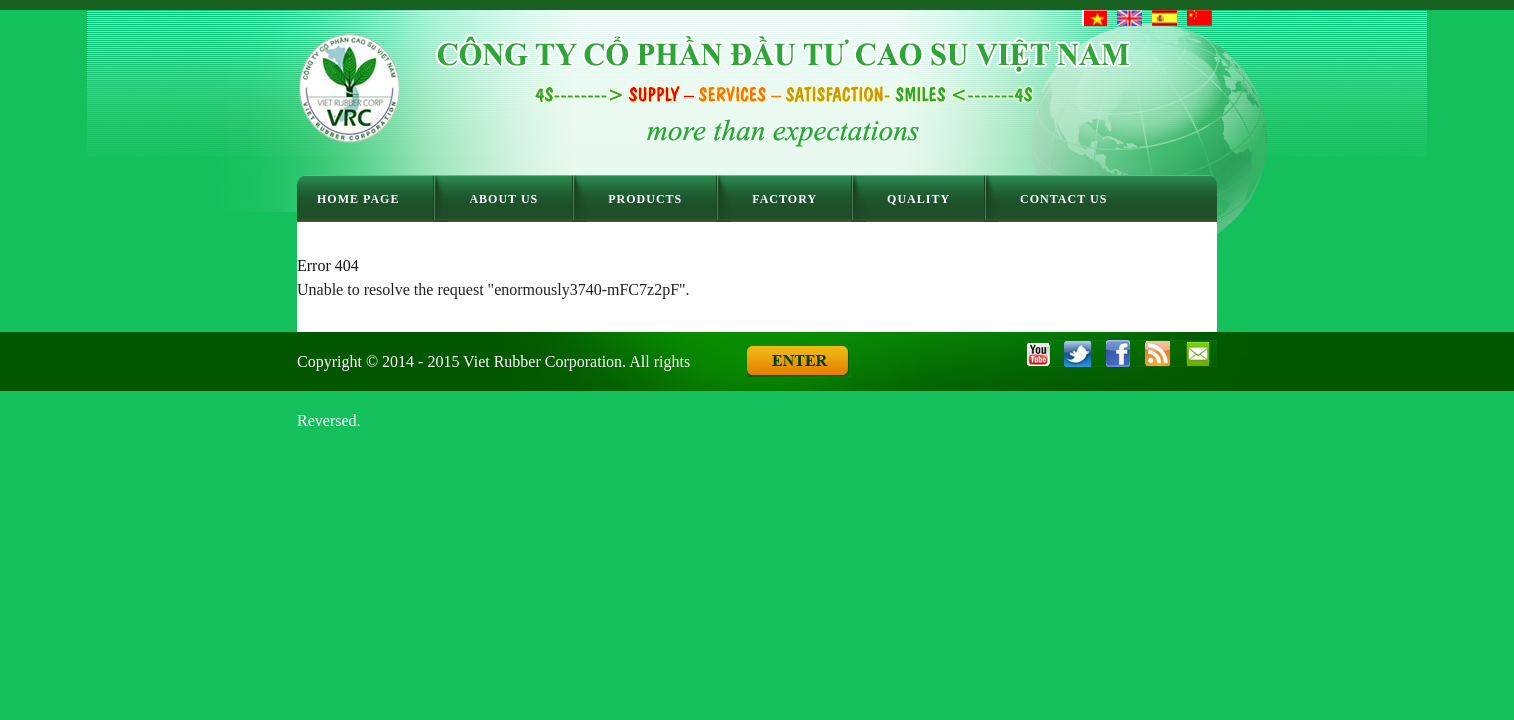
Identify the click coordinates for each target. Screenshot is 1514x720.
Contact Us (1063, 199)
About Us (503, 199)
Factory (784, 199)
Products (645, 199)
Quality (918, 199)
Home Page (358, 199)
